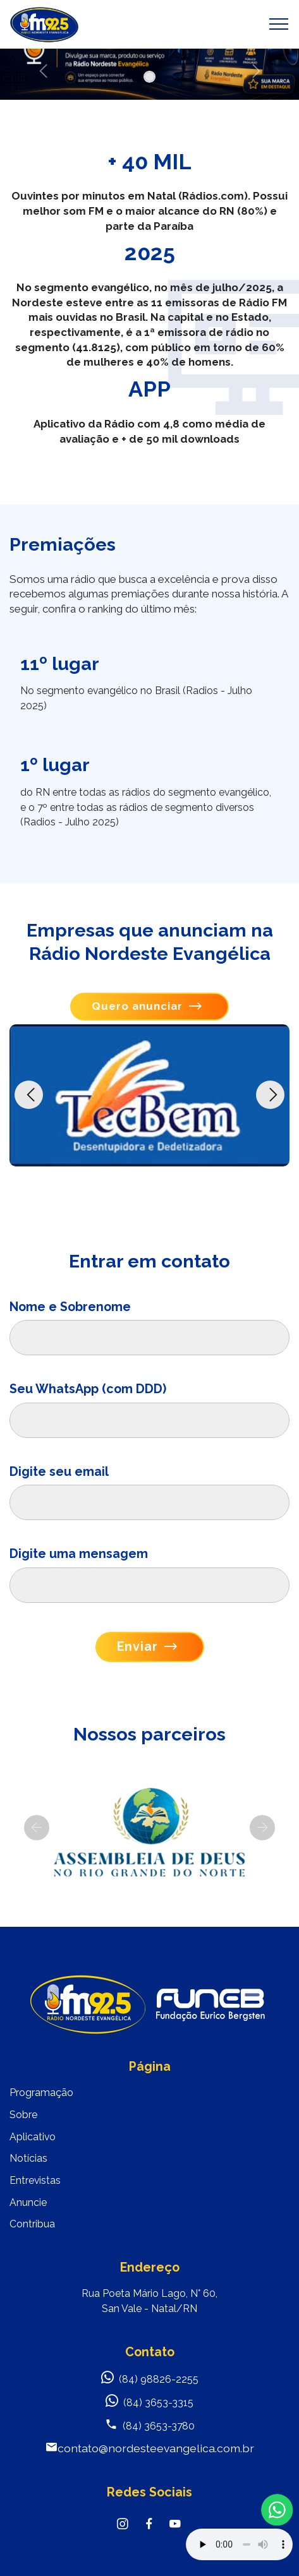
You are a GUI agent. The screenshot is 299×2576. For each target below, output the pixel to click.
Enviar (147, 1646)
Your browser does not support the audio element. (239, 2544)
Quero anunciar (147, 1006)
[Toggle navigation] (279, 24)
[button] (255, 71)
